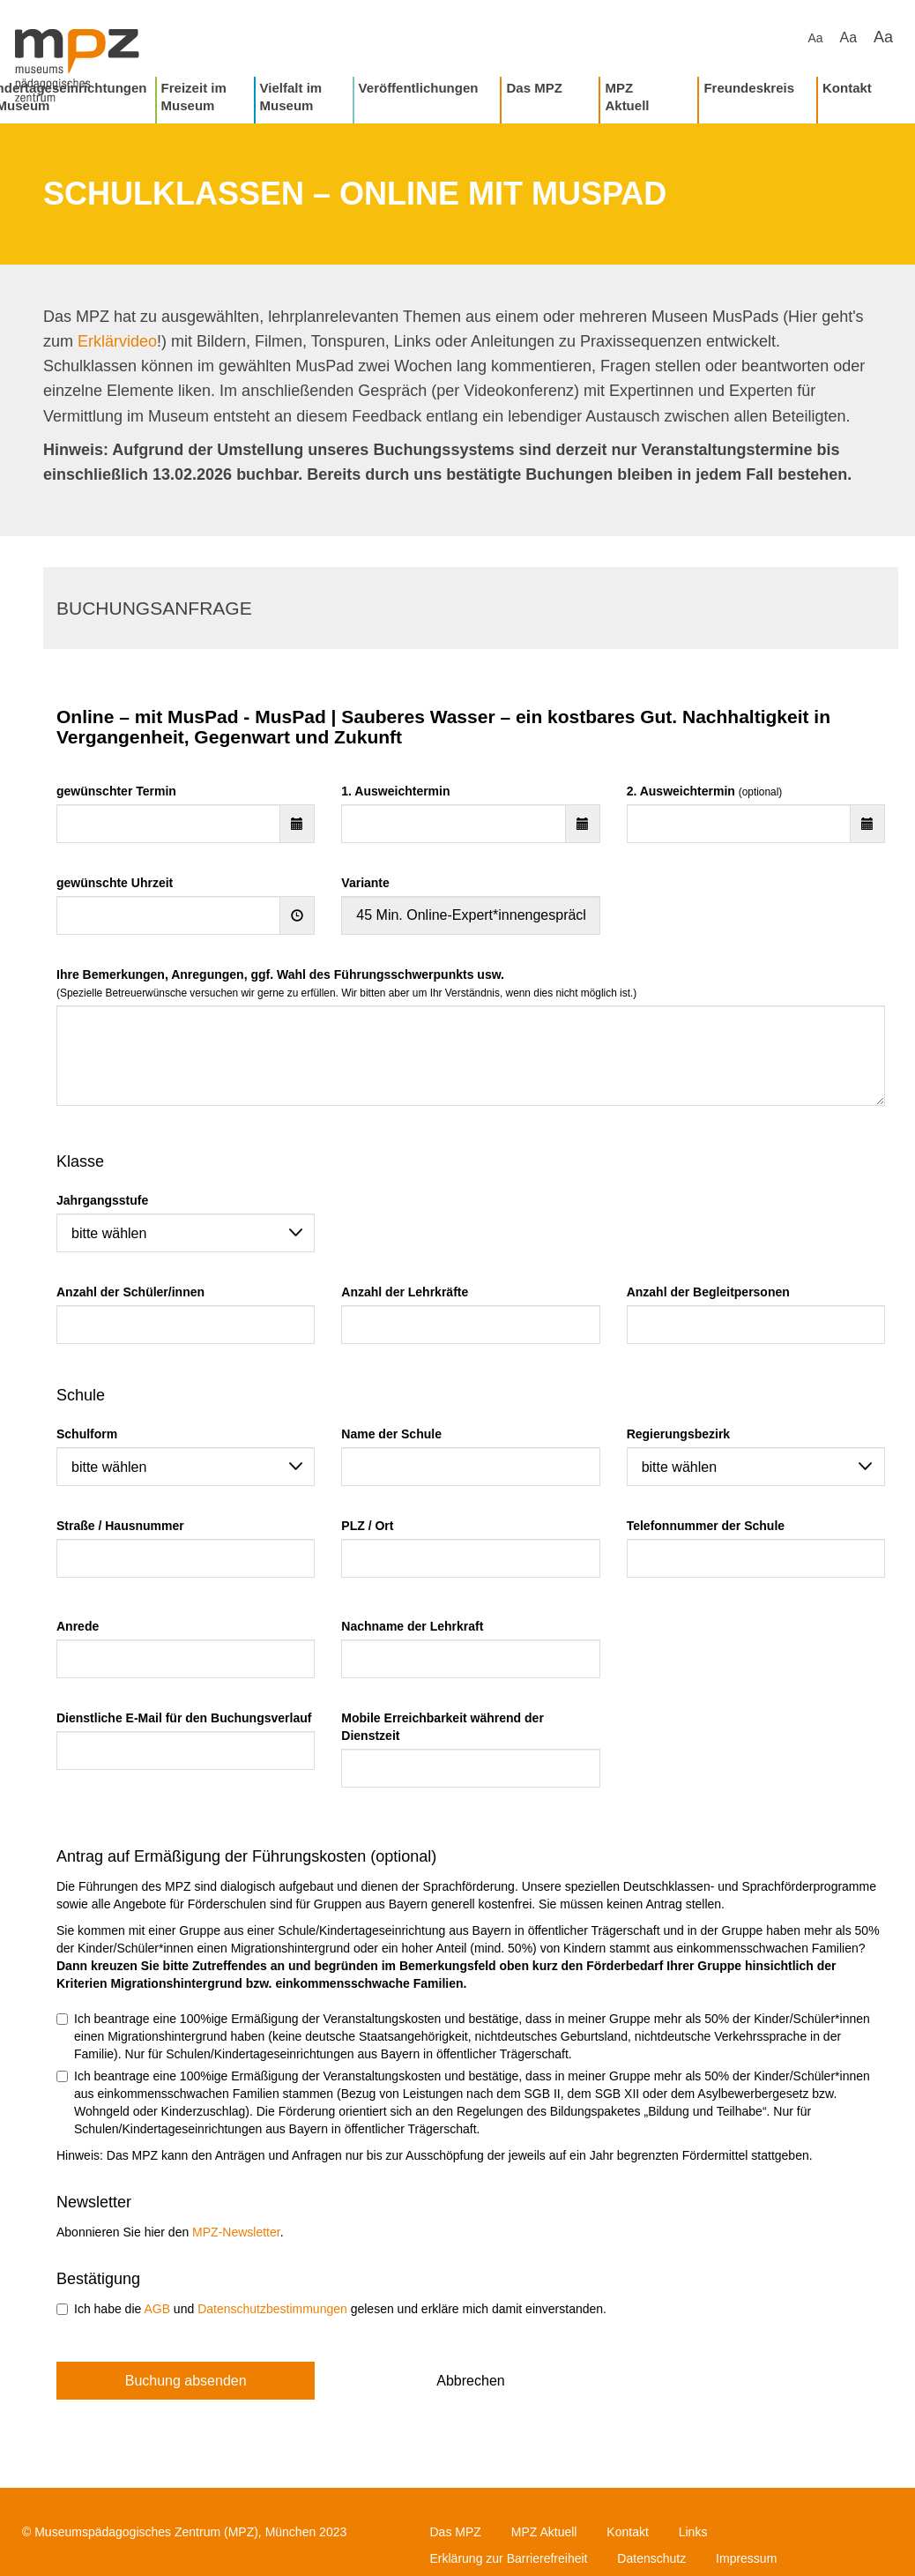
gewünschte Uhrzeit (114, 883)
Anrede (77, 1626)
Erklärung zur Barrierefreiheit (509, 2558)
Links (693, 2532)
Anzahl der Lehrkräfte (404, 1292)
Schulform (86, 1434)
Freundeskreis (748, 87)
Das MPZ (534, 87)
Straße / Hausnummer (120, 1526)
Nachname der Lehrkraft (412, 1626)
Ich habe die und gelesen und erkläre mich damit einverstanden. (331, 2309)
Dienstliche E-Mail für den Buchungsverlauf (183, 1718)
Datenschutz (651, 2558)
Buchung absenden (186, 2380)
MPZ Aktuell (627, 96)
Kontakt (847, 87)
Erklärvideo (117, 341)
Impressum (746, 2558)
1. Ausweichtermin (395, 791)
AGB (157, 2309)
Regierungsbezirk (678, 1434)
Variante (365, 883)
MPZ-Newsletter (236, 2232)
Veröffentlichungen (419, 87)
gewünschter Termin (116, 791)
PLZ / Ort (367, 1526)
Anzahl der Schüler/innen (130, 1292)
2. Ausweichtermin (705, 791)
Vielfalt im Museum (291, 96)
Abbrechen (470, 2380)
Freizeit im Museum (194, 96)
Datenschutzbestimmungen (272, 2309)
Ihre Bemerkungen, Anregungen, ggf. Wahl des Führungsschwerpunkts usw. (346, 983)
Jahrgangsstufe (102, 1200)
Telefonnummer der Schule (706, 1526)
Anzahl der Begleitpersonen (708, 1292)
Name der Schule (391, 1434)
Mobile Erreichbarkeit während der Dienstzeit (442, 1727)
